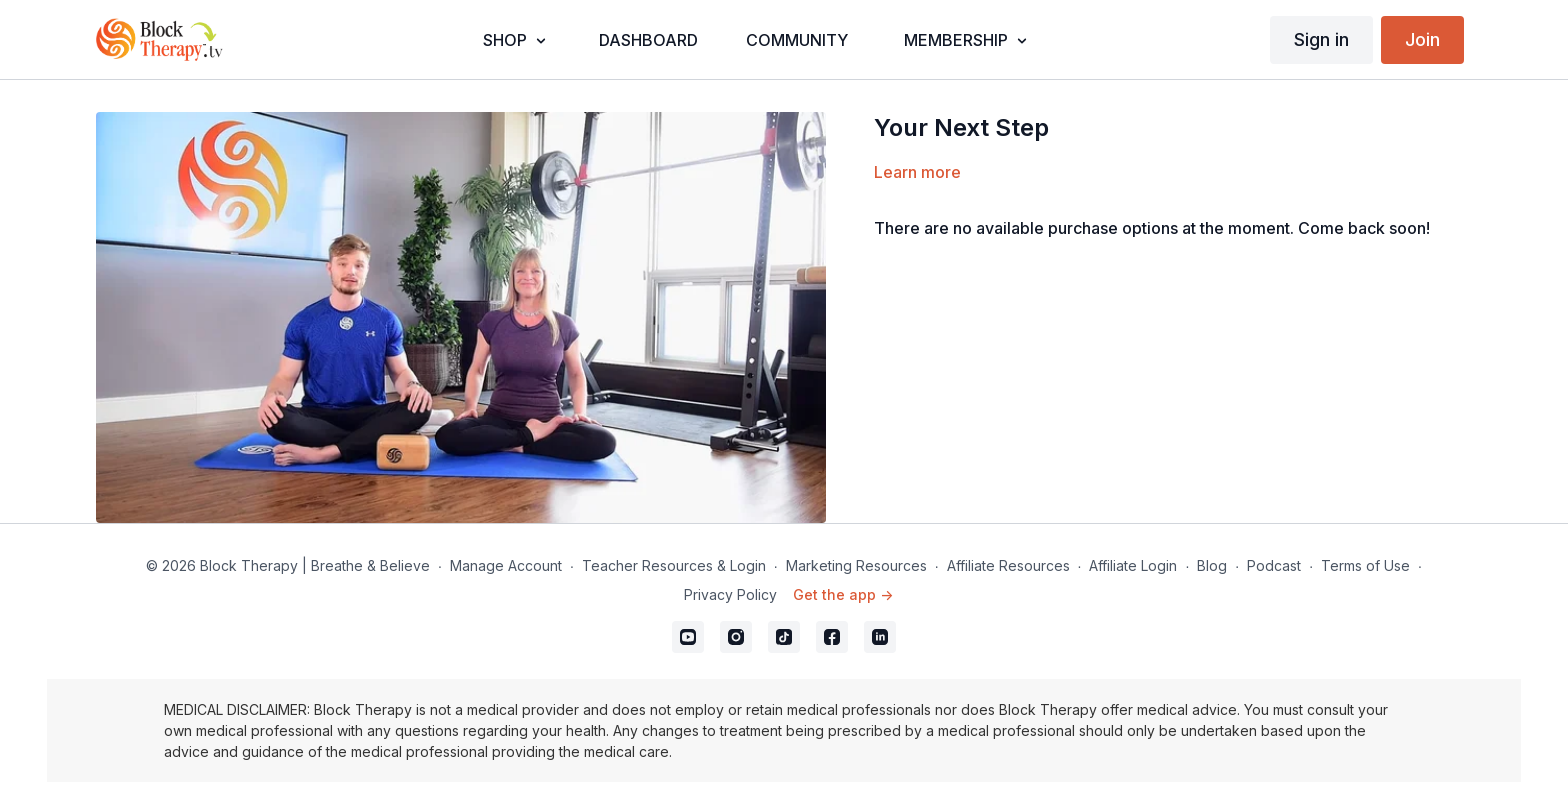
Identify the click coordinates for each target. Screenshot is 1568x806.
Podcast (1274, 565)
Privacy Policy (730, 594)
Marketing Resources (856, 565)
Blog (1212, 565)
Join (1422, 39)
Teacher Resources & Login (674, 565)
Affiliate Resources (1008, 565)
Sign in (1321, 39)
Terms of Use (1365, 565)
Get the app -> (843, 594)
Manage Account (506, 565)
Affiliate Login (1133, 565)
